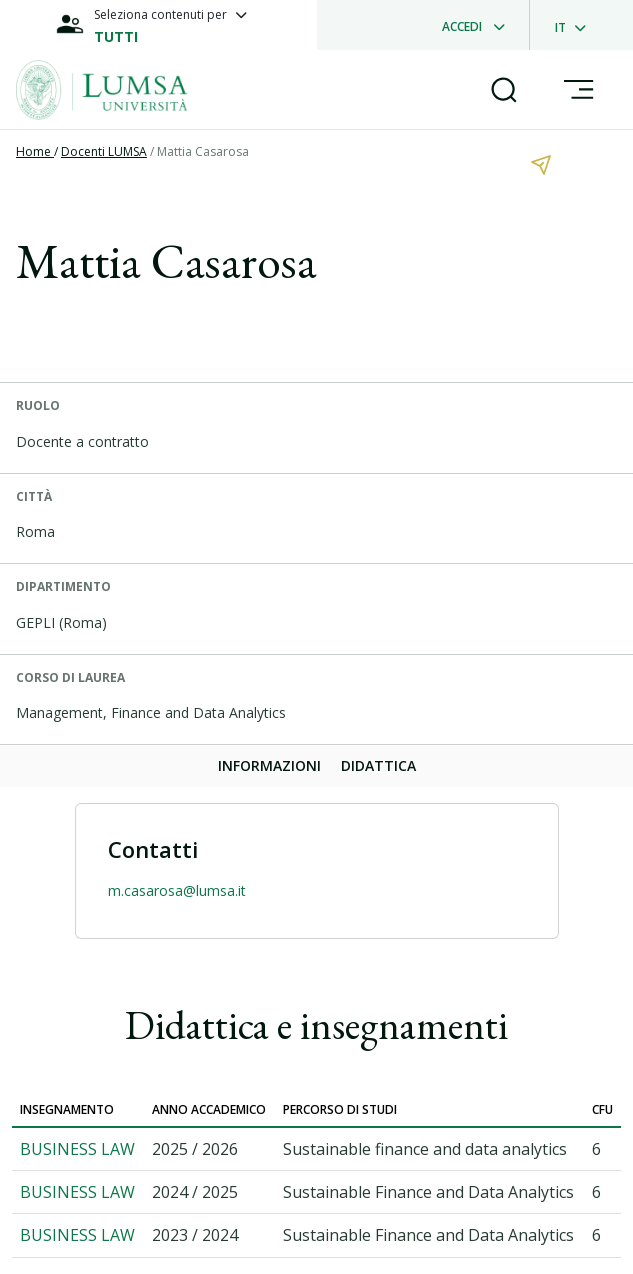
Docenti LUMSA (104, 151)
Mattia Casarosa (203, 151)
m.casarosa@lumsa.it (177, 890)
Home (35, 151)
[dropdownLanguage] (576, 25)
